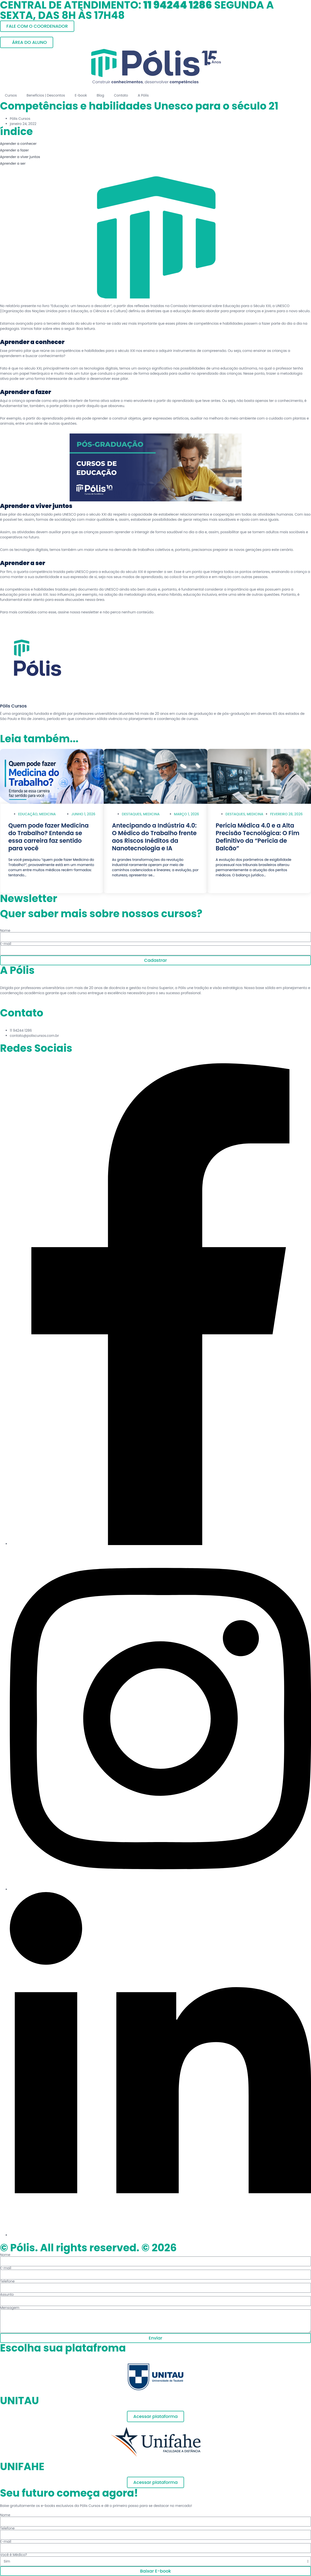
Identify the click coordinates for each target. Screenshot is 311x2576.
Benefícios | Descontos (46, 95)
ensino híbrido (169, 594)
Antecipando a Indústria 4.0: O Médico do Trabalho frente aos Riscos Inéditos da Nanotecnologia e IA (154, 837)
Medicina (47, 814)
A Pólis (143, 95)
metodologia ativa (139, 594)
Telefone (7, 2281)
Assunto (7, 2294)
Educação (27, 814)
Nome (5, 930)
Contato (121, 95)
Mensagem (9, 2307)
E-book (81, 95)
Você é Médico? (13, 2554)
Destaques (131, 814)
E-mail (5, 943)
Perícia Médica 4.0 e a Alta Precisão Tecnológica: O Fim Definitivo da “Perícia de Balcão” (257, 837)
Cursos (11, 95)
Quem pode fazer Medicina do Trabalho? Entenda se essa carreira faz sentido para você (48, 837)
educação (181, 311)
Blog (100, 95)
